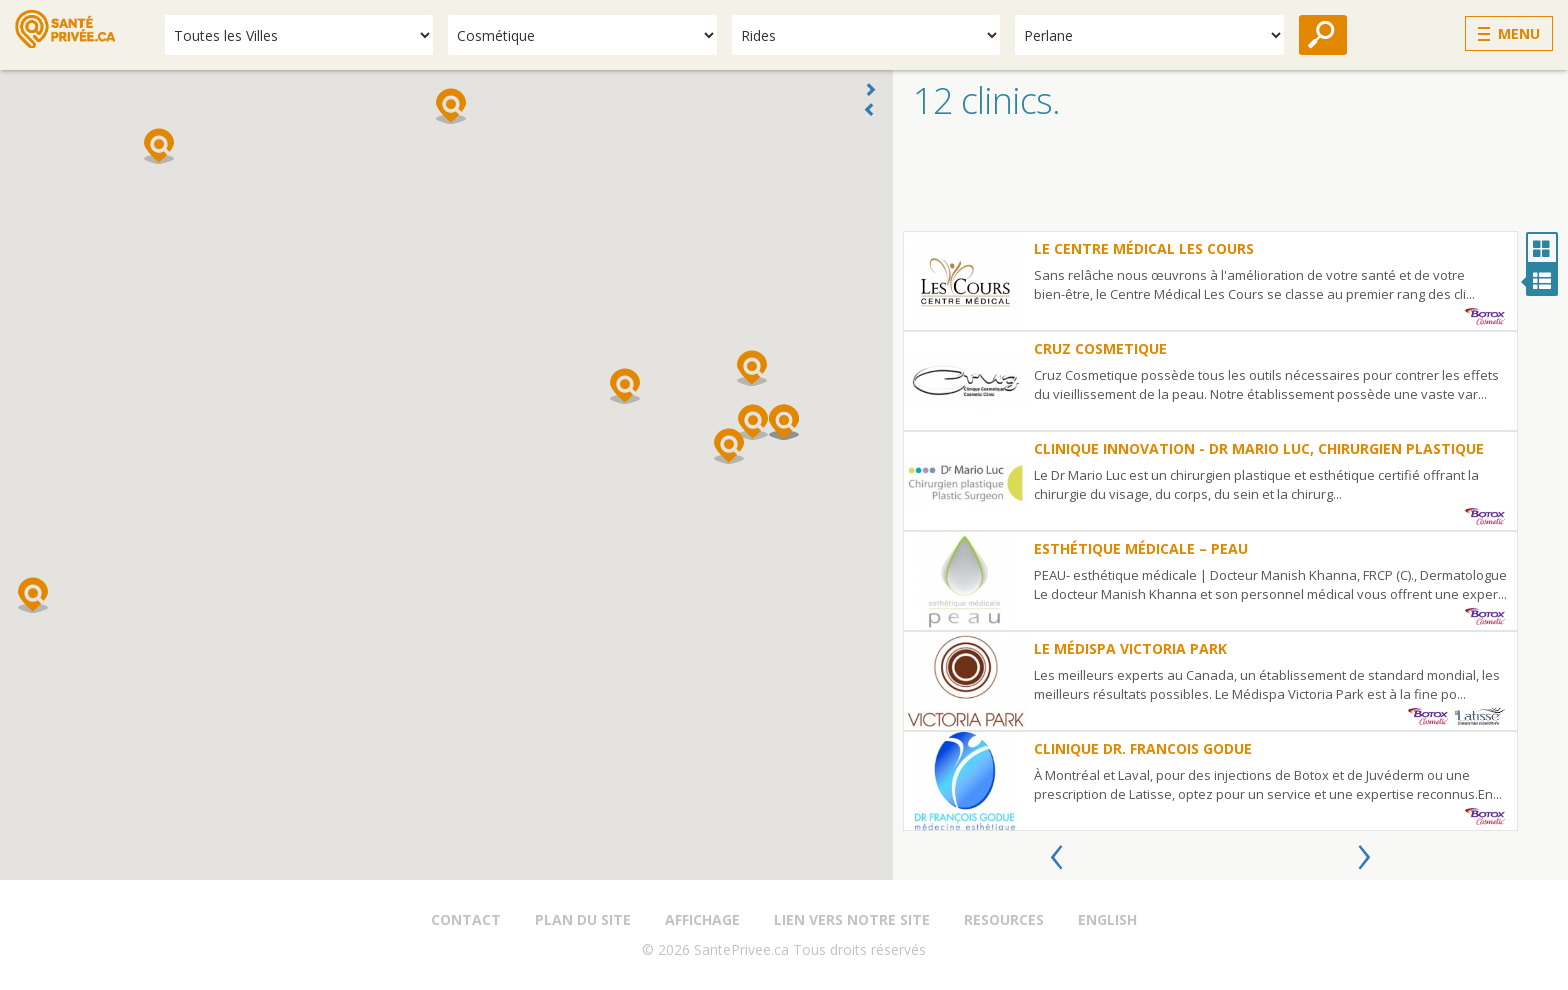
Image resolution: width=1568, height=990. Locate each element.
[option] (1210, 531)
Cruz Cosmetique (1100, 348)
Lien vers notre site (852, 919)
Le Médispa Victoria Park (1130, 648)
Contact (466, 919)
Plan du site (583, 919)
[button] (752, 368)
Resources (1004, 919)
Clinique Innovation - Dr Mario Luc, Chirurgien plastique (1259, 448)
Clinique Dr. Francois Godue (1143, 748)
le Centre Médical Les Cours (1144, 248)
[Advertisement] (1230, 181)
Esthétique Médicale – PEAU (1141, 548)
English (1107, 919)
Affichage (702, 919)
